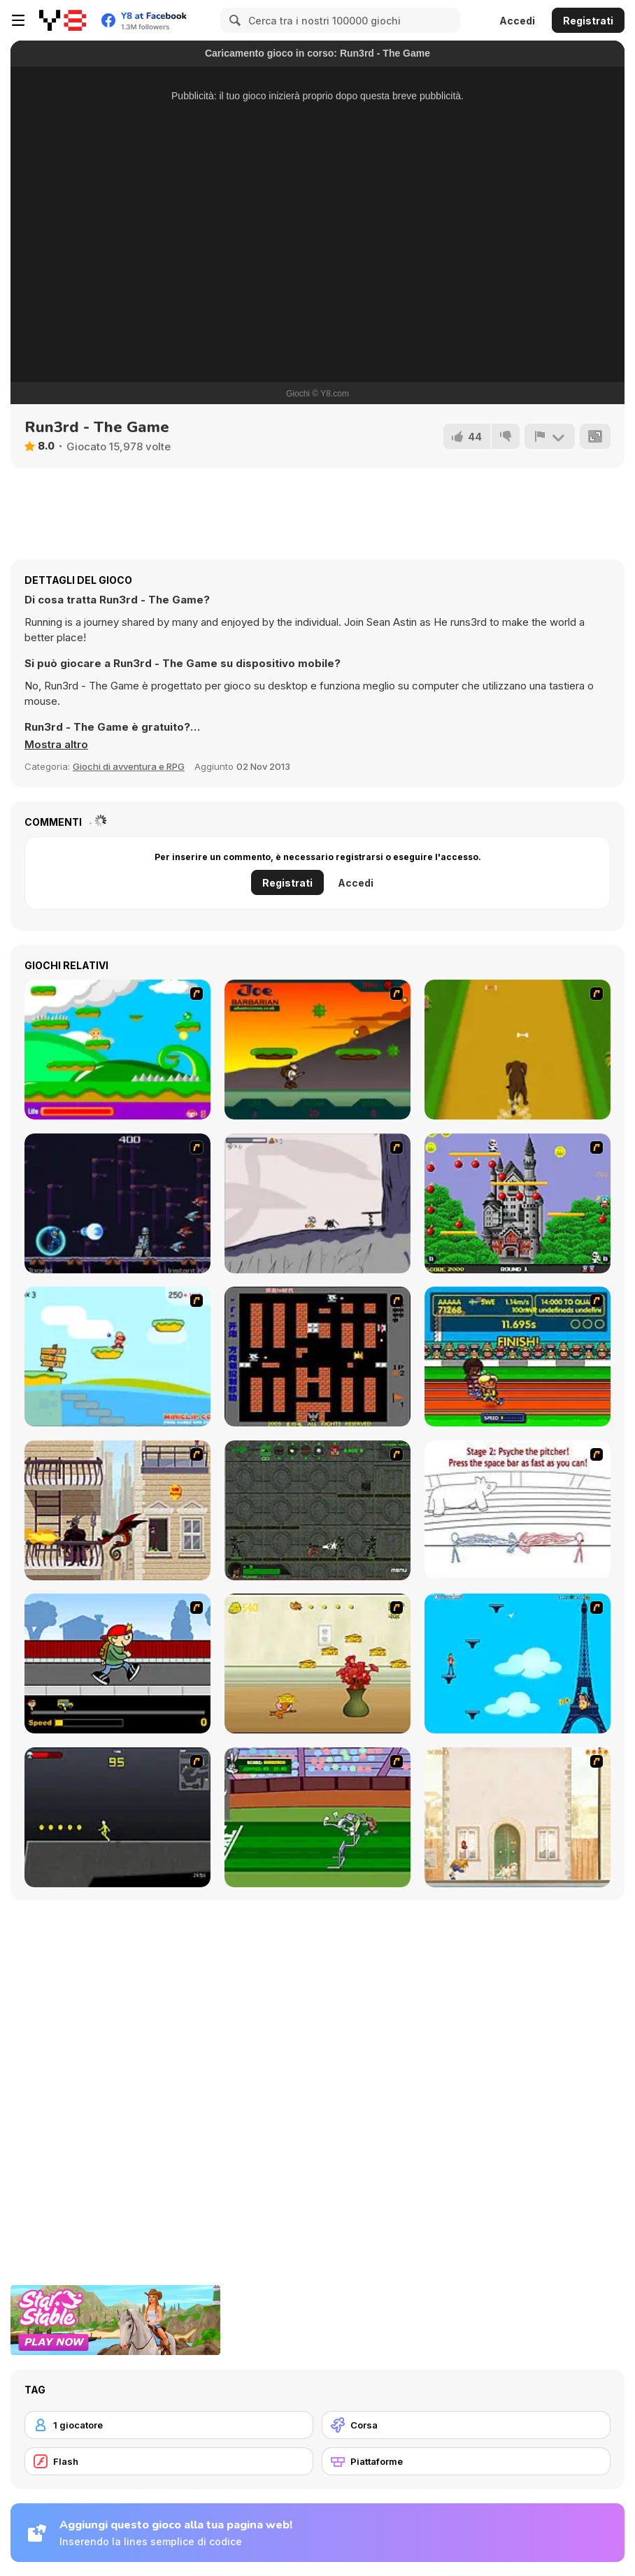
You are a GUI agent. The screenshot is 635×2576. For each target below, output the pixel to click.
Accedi (517, 21)
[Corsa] (466, 2425)
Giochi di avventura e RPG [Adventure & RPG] (129, 766)
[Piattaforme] (466, 2461)
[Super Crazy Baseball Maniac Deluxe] (517, 1510)
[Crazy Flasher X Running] (117, 1817)
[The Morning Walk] (517, 1817)
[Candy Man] (117, 1049)
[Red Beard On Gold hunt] (117, 1356)
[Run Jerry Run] (317, 1663)
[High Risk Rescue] (117, 1510)
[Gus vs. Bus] (117, 1663)
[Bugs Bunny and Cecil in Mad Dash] (317, 1817)
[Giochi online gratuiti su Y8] (62, 20)
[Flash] (168, 2461)
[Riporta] (550, 436)
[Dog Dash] (517, 1049)
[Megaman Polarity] (117, 1203)
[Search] (232, 20)
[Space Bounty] (317, 1510)
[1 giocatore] (168, 2425)
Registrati (588, 21)
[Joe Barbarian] (317, 1049)
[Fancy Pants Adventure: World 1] (317, 1203)
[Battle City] (317, 1356)
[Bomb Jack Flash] (517, 1203)
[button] (56, 744)
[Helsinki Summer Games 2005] (517, 1356)
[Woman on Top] (517, 1663)
